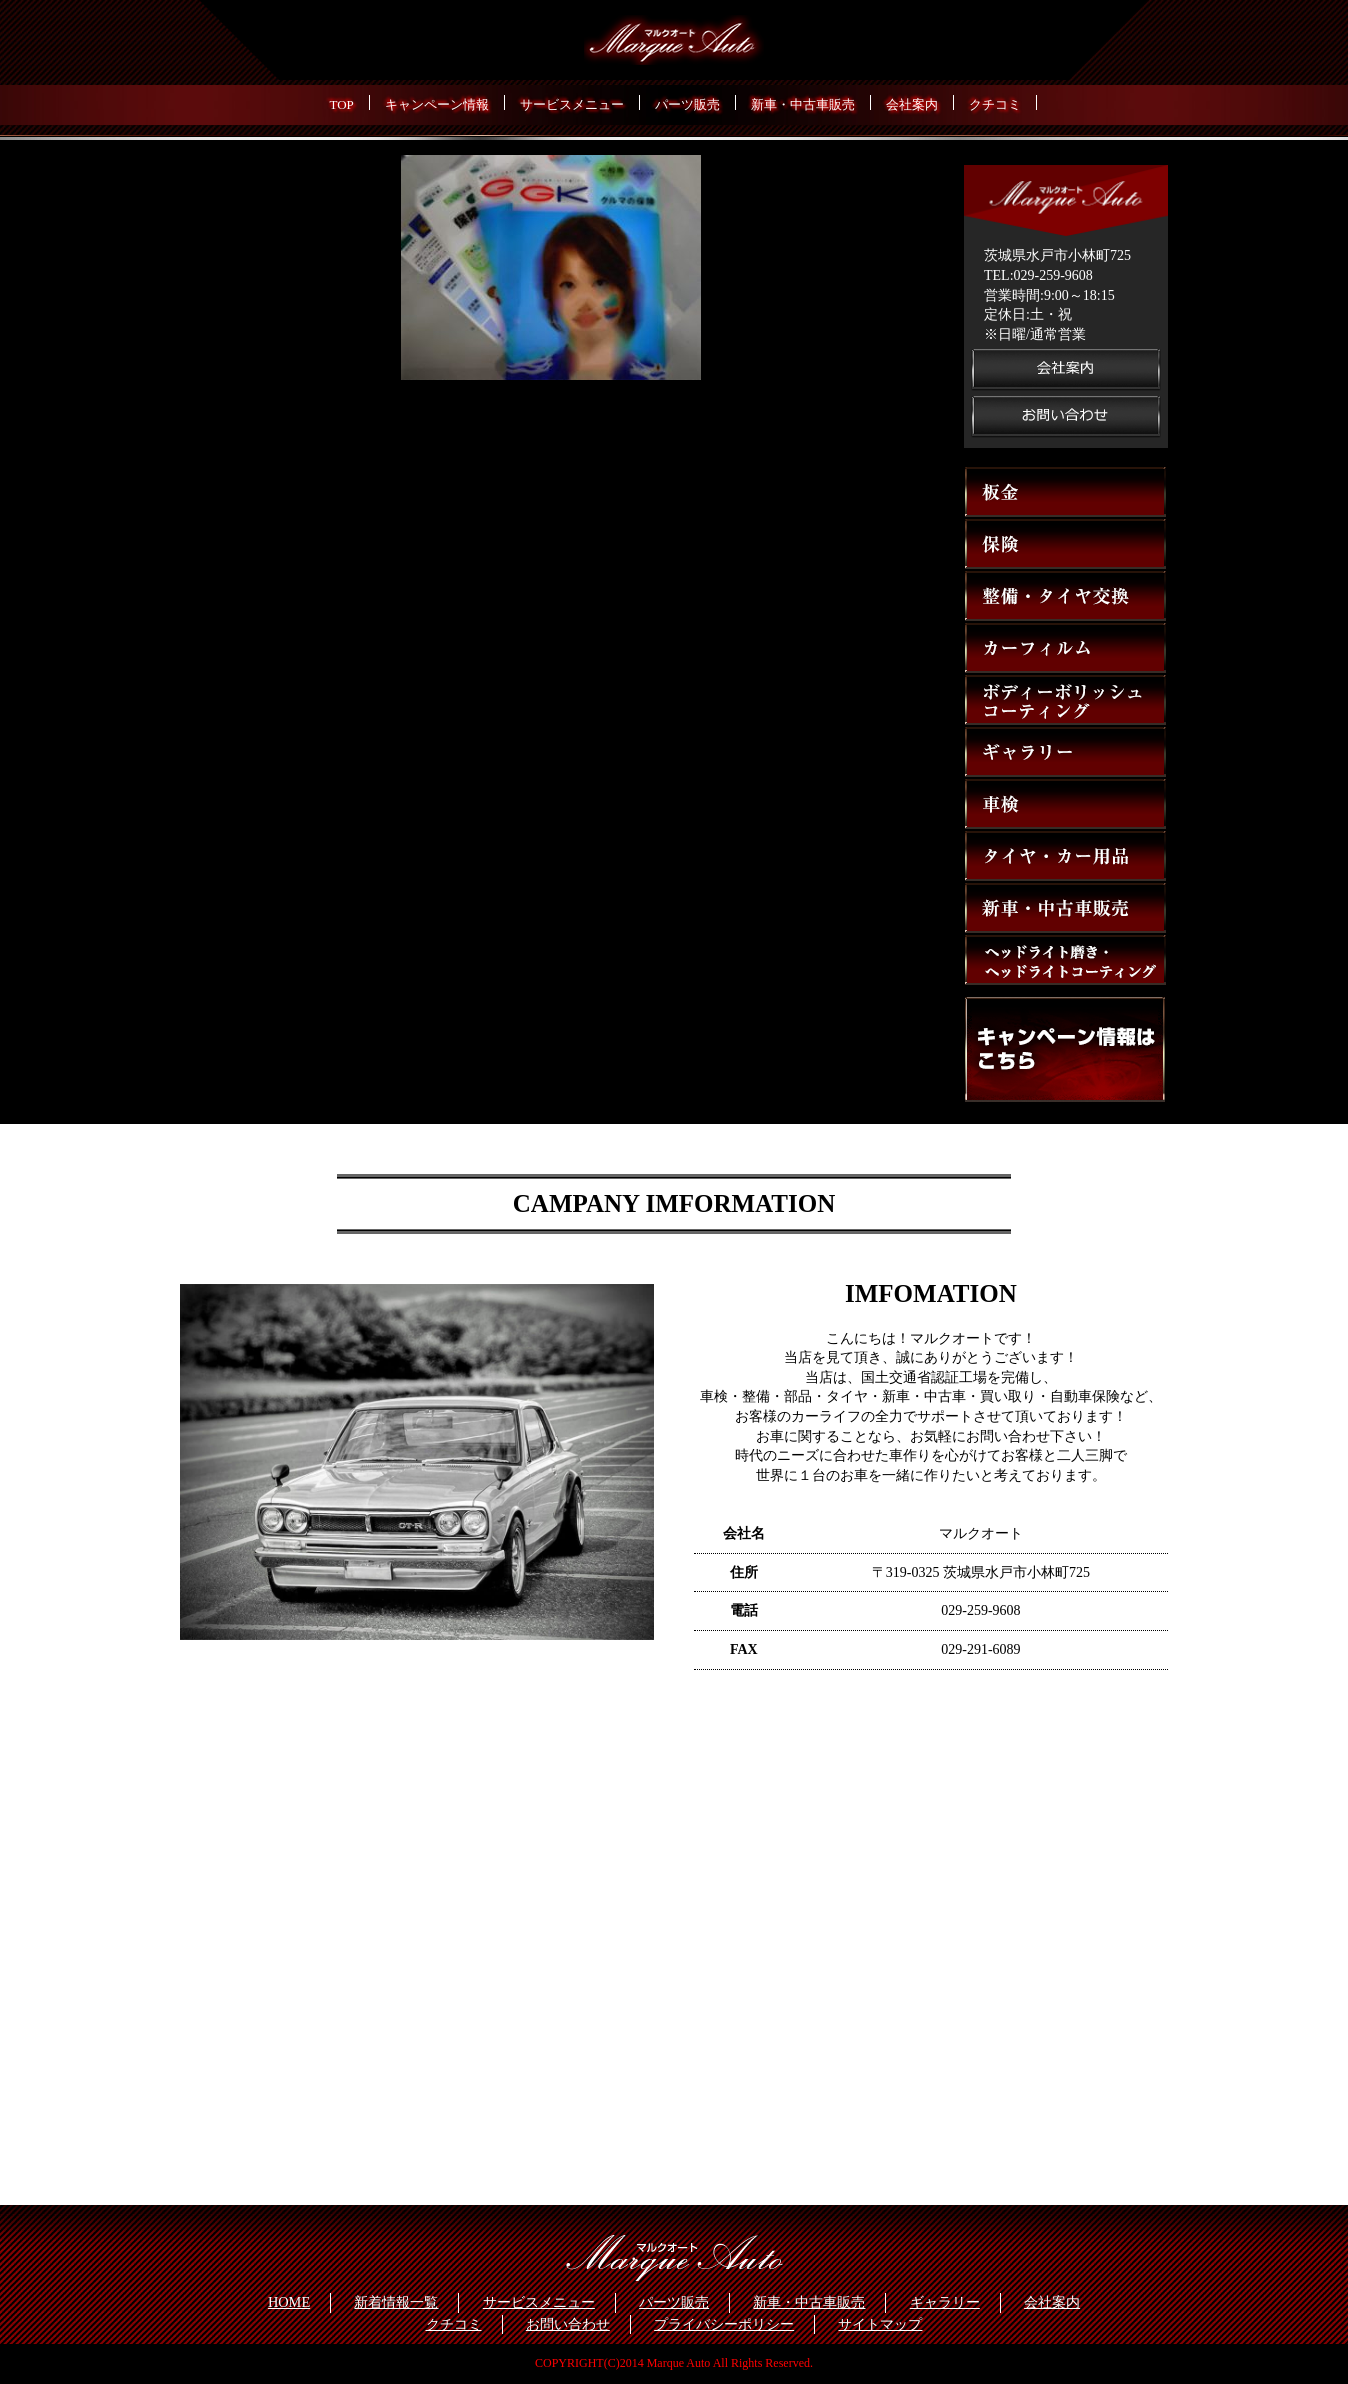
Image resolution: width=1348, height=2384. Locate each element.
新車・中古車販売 (809, 2302)
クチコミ (454, 2324)
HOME (289, 2302)
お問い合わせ (568, 2324)
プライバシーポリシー (724, 2324)
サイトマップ (880, 2324)
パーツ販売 (674, 2302)
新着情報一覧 (396, 2302)
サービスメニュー (539, 2302)
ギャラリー (945, 2302)
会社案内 (1052, 2302)
